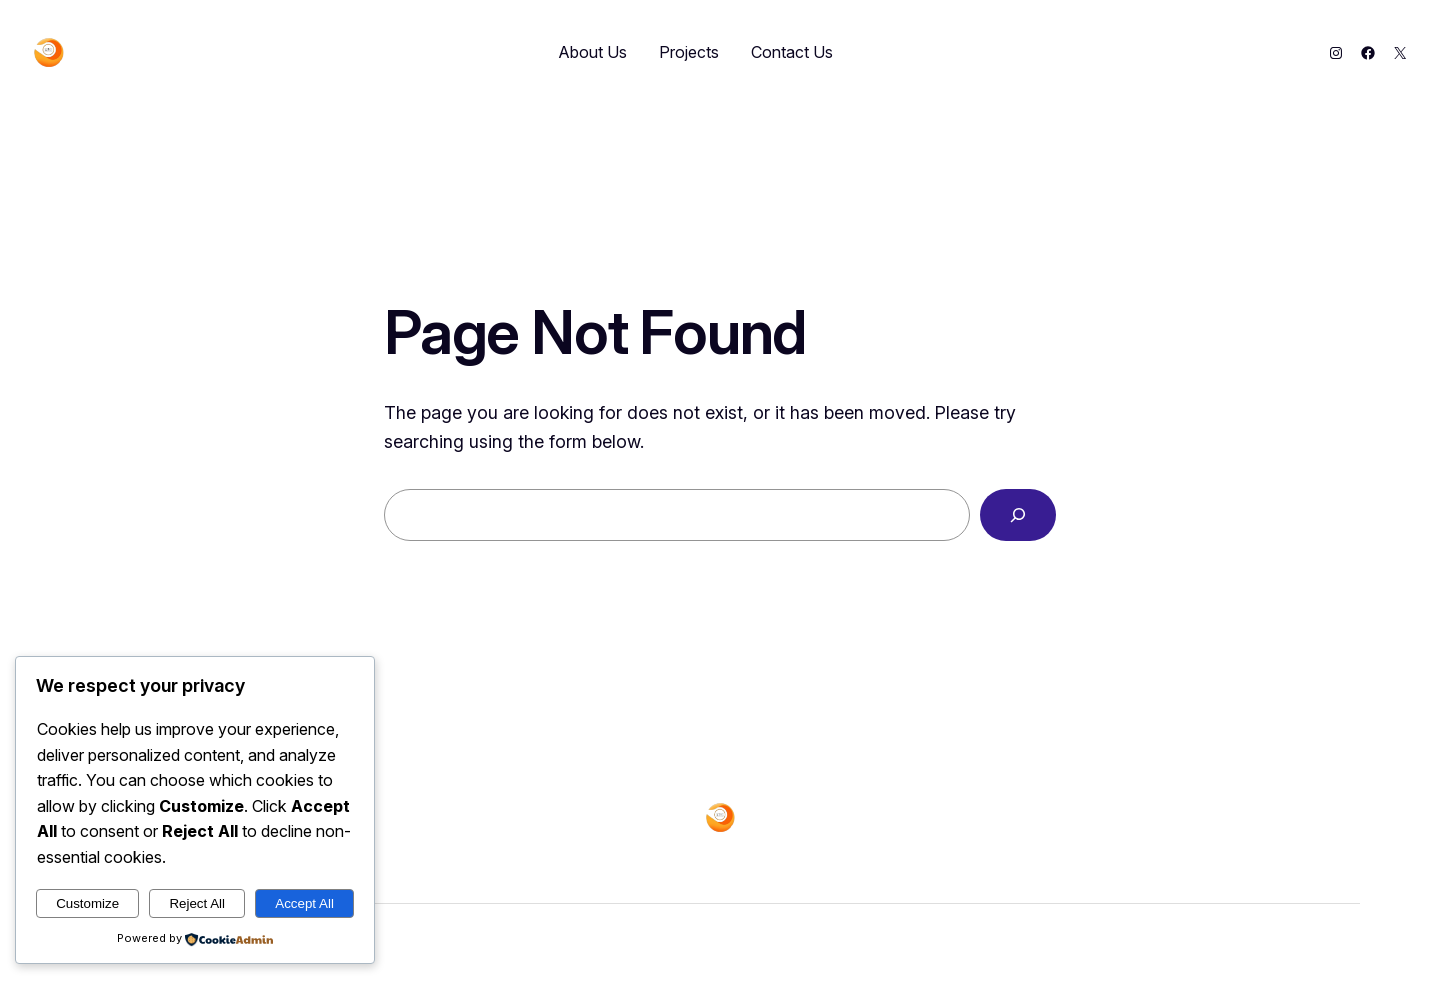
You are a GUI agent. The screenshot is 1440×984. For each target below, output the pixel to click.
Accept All (304, 903)
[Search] (1018, 515)
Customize (87, 903)
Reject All (197, 903)
